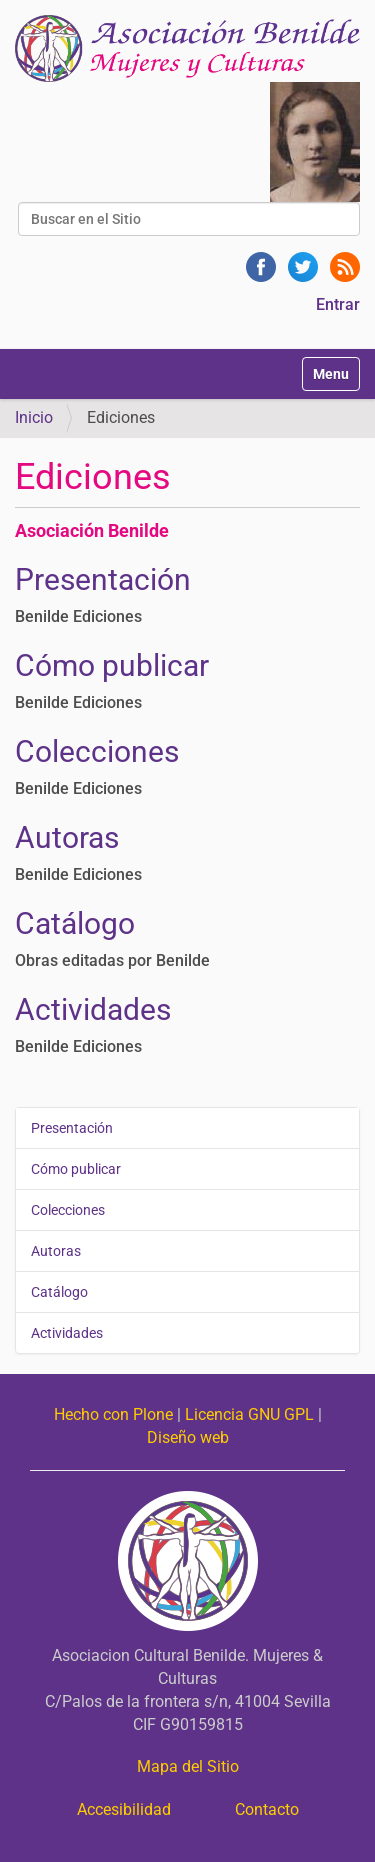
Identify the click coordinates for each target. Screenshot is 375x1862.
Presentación (103, 579)
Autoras (67, 837)
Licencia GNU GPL (249, 1414)
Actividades (93, 1009)
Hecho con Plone (113, 1414)
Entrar (338, 304)
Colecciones (97, 751)
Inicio (34, 417)
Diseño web (188, 1437)
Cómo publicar (112, 665)
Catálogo (75, 923)
